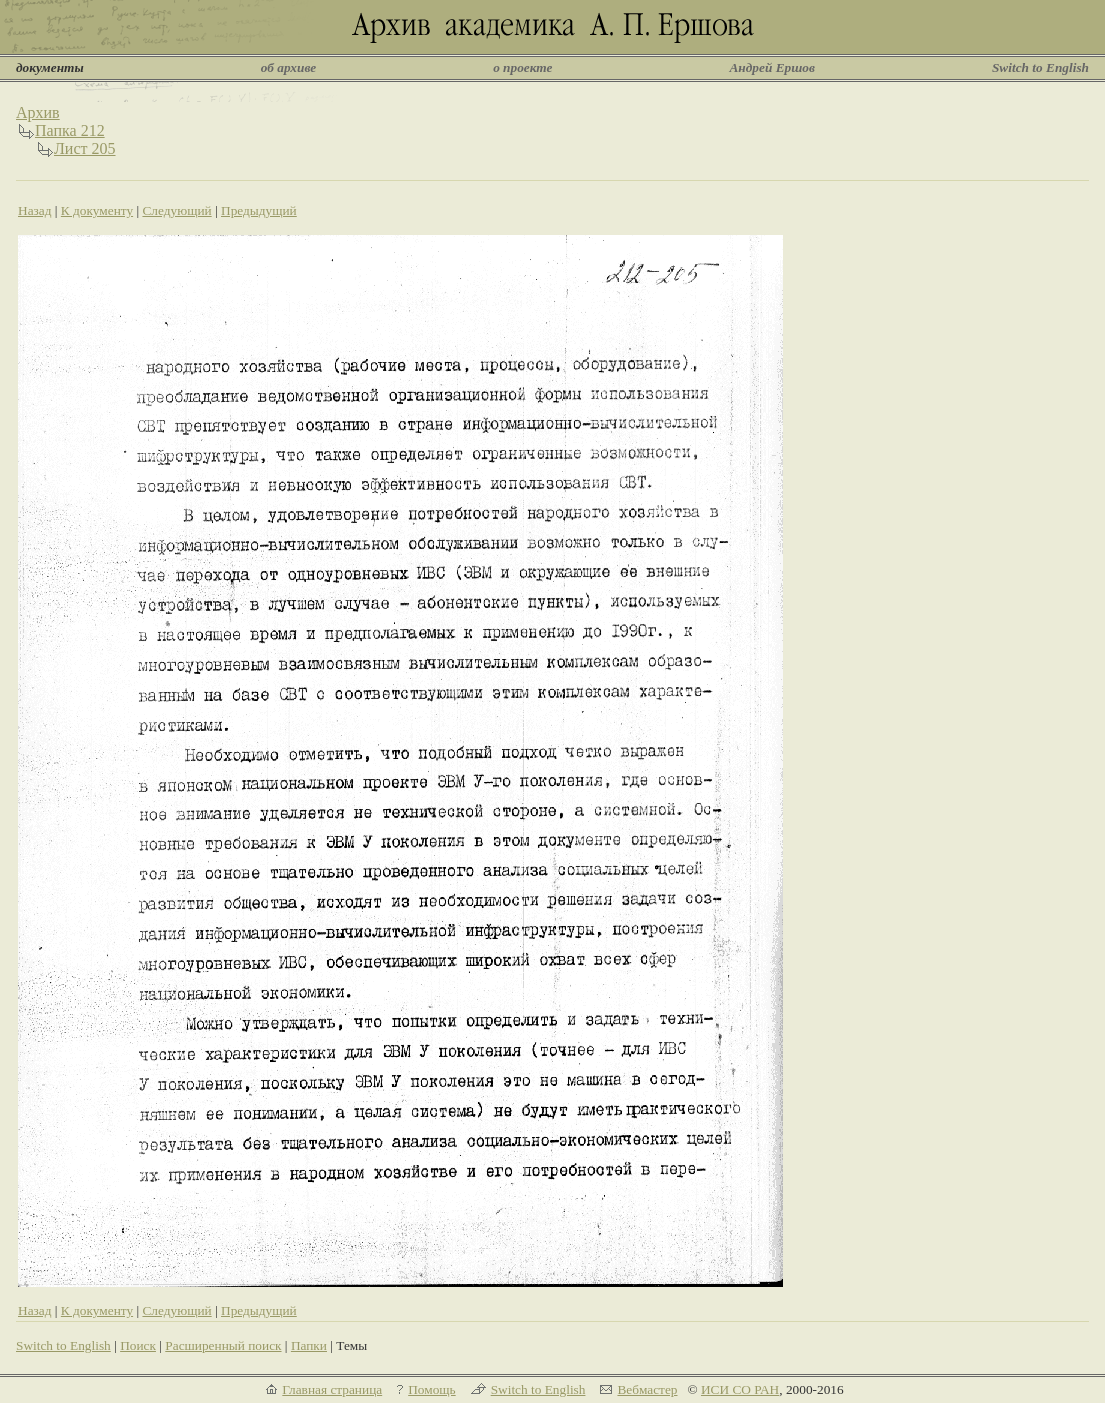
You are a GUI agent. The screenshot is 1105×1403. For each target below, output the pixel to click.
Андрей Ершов (772, 67)
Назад (35, 210)
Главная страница (332, 1389)
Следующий (176, 210)
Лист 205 (85, 148)
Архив (38, 112)
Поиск (138, 1345)
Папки (309, 1345)
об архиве (289, 67)
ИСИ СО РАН (740, 1389)
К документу (97, 210)
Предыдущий (259, 210)
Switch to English (1040, 67)
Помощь (431, 1389)
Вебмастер (647, 1389)
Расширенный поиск (223, 1345)
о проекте (522, 67)
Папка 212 (70, 130)
